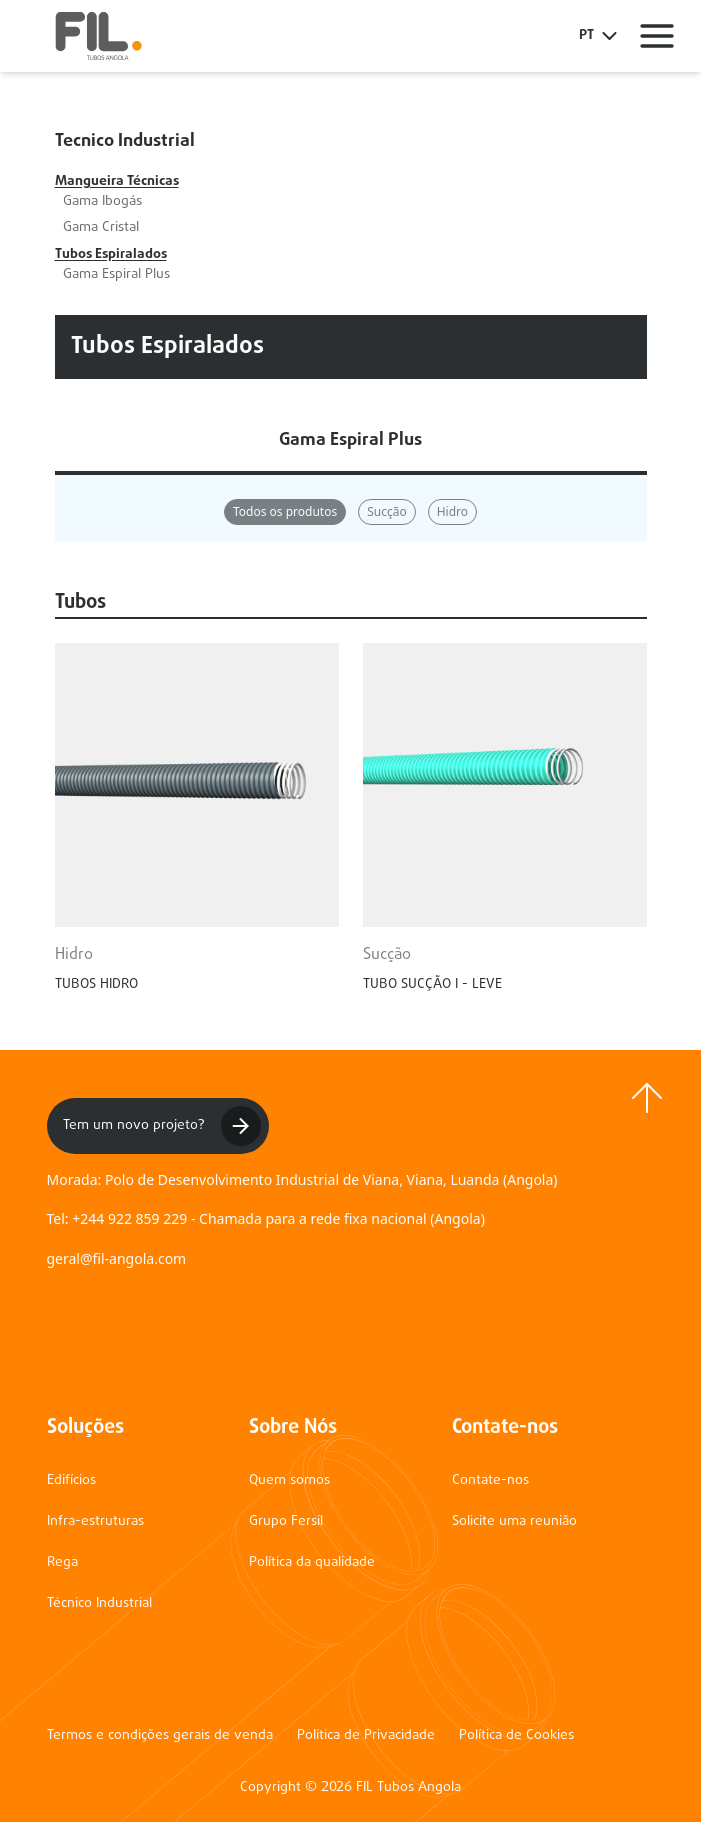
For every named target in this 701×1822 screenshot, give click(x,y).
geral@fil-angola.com (117, 1258)
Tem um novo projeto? (162, 1126)
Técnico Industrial (99, 1603)
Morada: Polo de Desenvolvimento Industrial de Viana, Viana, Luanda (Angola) (302, 1179)
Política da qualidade (312, 1562)
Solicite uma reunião (514, 1521)
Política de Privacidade (366, 1736)
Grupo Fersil (286, 1521)
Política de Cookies (516, 1736)
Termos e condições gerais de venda (160, 1736)
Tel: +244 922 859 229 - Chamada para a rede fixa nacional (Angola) (266, 1218)
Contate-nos (490, 1480)
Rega (62, 1562)
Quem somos (289, 1480)
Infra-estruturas (95, 1521)
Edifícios (71, 1480)
